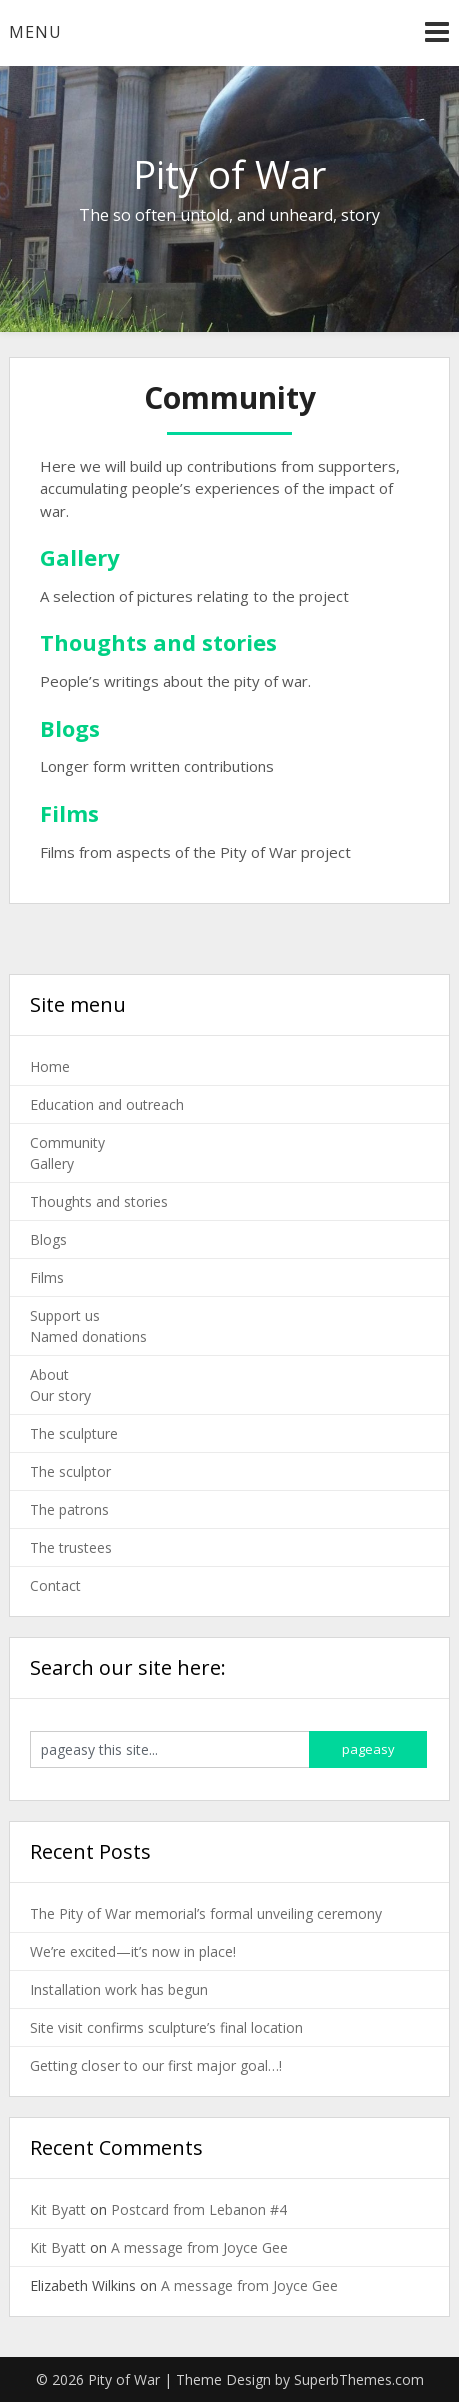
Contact (55, 1585)
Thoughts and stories (99, 1201)
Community (67, 1142)
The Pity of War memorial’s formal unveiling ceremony (206, 1913)
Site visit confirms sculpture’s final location (166, 2027)
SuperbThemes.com (359, 2379)
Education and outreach (107, 1104)
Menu (35, 32)
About (49, 1374)
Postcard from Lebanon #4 (199, 2209)
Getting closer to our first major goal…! (156, 2065)
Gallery (52, 1163)
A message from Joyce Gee (199, 2247)
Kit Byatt (58, 2209)
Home (50, 1066)
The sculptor (70, 1471)
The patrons (69, 1509)
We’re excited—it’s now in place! (133, 1951)
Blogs (48, 1239)
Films (47, 1277)
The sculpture (74, 1433)
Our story (60, 1395)
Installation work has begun (119, 1989)
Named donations (88, 1336)
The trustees (71, 1547)
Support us (65, 1315)
